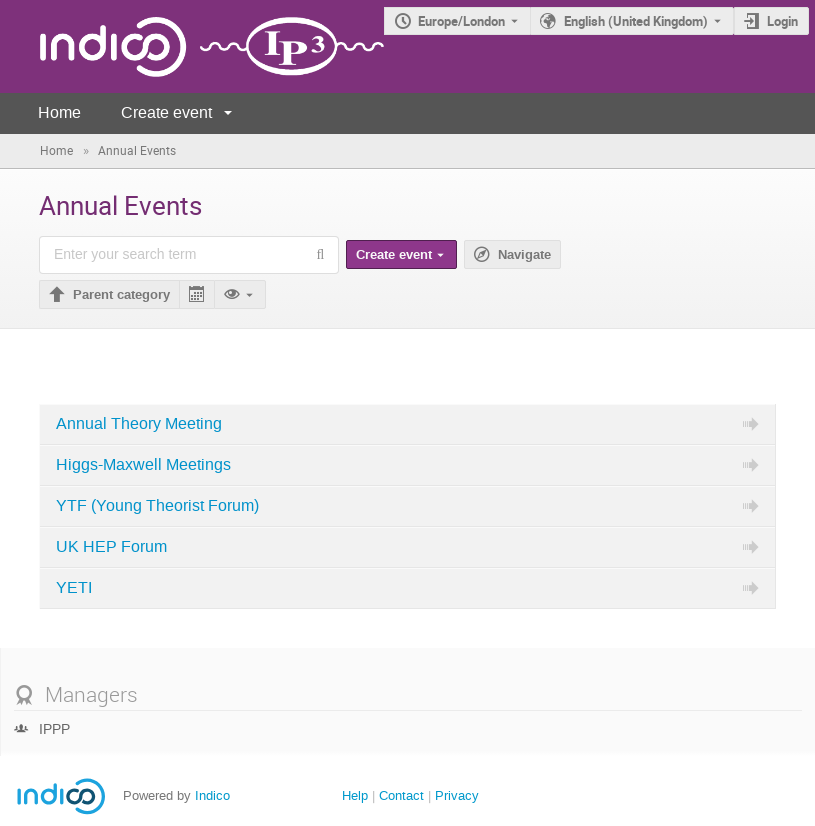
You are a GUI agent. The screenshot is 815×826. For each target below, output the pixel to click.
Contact (401, 795)
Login (782, 21)
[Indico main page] (192, 46)
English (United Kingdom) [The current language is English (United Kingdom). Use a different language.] (636, 21)
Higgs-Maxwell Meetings (143, 465)
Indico (212, 795)
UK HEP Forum (111, 547)
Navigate (524, 255)
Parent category (121, 295)
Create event (166, 112)
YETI (74, 588)
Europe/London (461, 21)
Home (59, 112)
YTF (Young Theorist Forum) (157, 506)
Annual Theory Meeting (139, 424)
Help (355, 795)
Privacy (457, 795)
